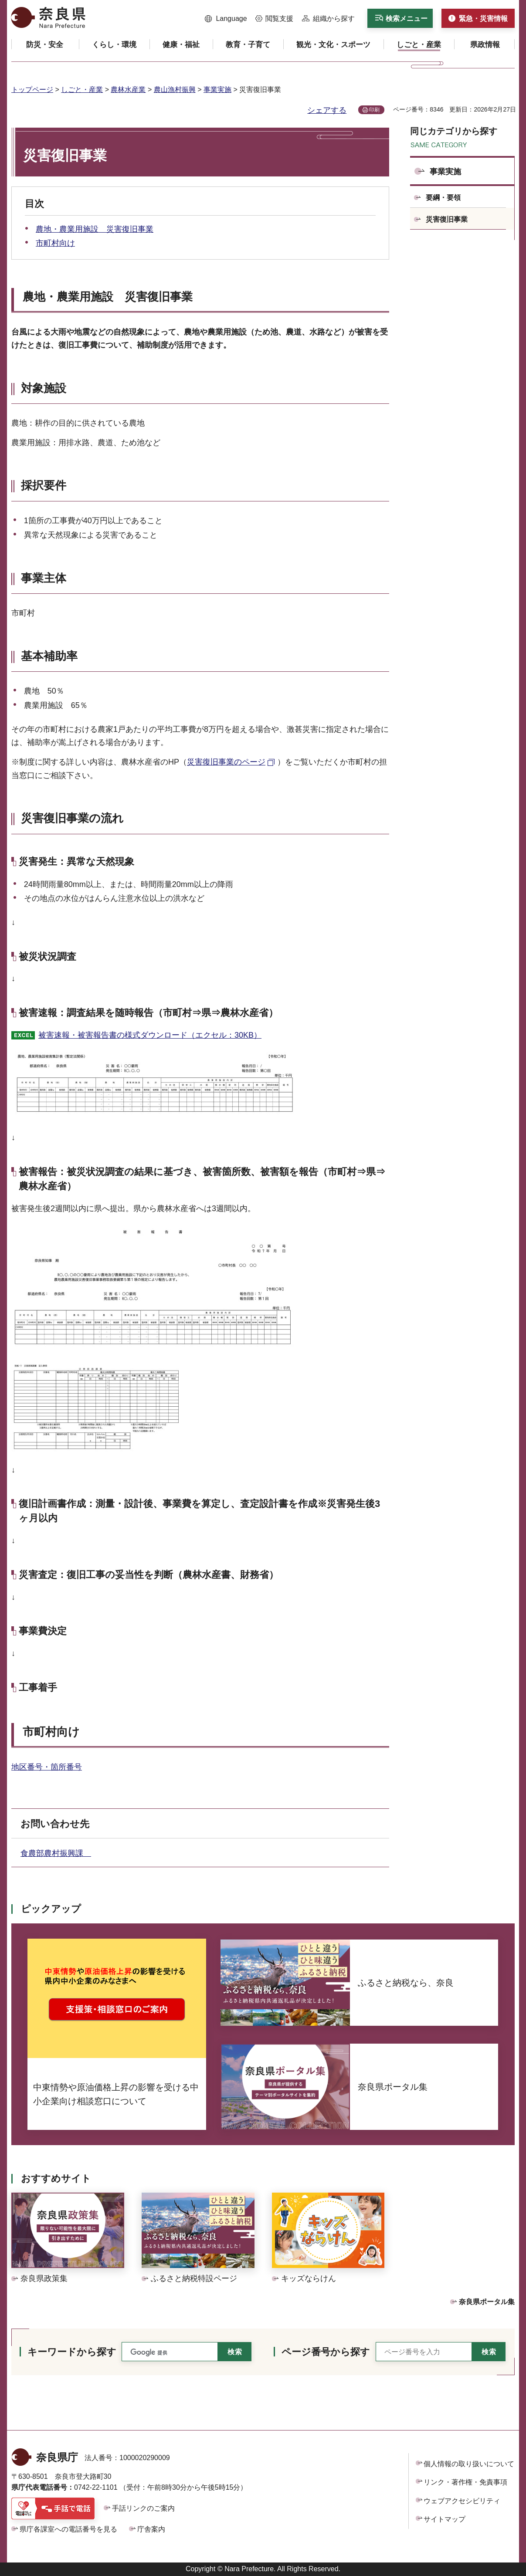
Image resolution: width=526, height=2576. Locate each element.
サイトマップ (444, 2519)
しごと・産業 (82, 89)
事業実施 (217, 89)
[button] (226, 18)
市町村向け (55, 243)
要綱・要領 (443, 197)
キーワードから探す (71, 2351)
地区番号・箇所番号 (46, 1767)
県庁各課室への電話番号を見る (68, 2529)
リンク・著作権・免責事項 (465, 2482)
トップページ (32, 89)
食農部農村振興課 (55, 1853)
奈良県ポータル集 (487, 2301)
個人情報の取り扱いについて (469, 2464)
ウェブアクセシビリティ (462, 2501)
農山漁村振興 (175, 89)
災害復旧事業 (447, 219)
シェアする (326, 110)
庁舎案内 (151, 2529)
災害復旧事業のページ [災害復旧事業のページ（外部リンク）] (226, 762)
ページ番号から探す (326, 2351)
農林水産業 (128, 89)
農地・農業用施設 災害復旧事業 (94, 229)
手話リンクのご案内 (143, 2508)
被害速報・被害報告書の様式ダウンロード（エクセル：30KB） (149, 1035)
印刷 (374, 110)
